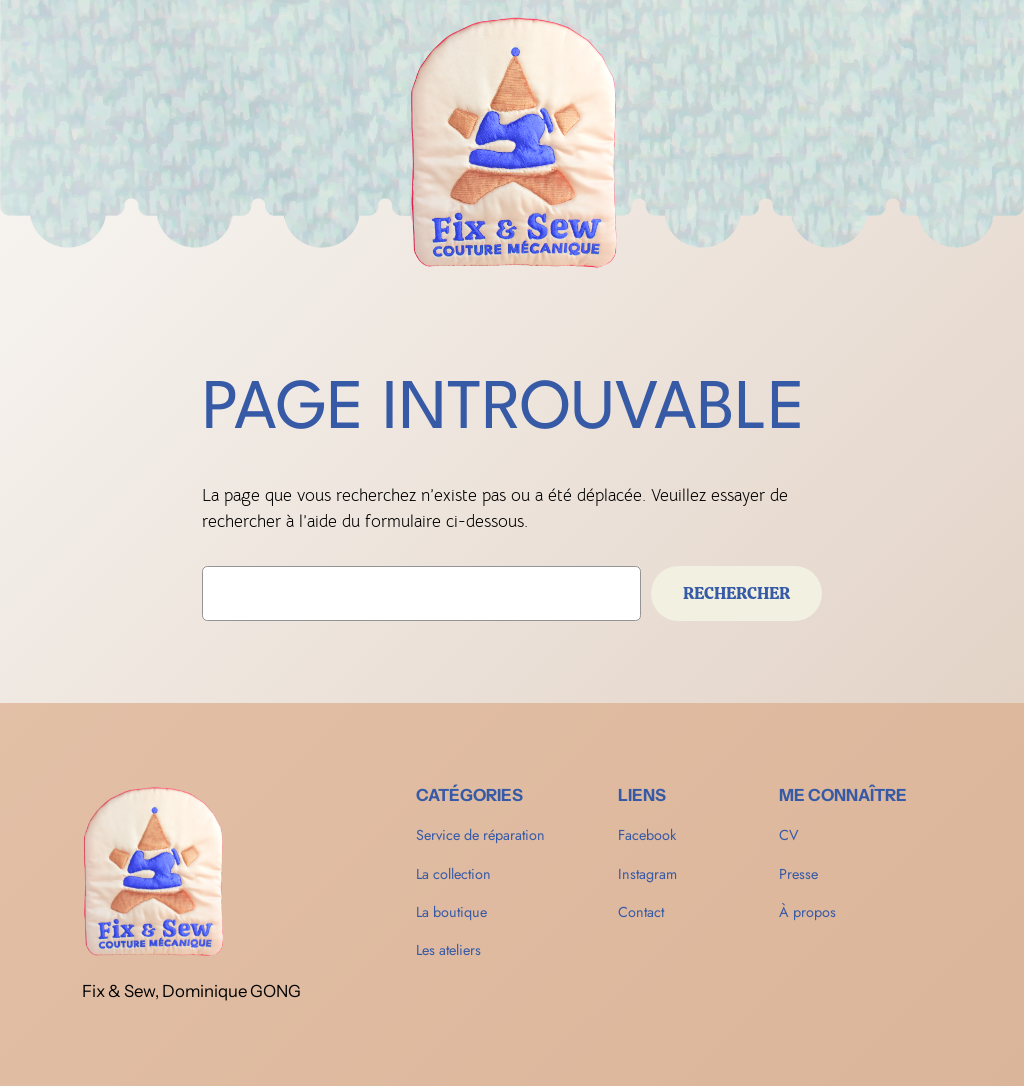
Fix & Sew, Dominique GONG (191, 991)
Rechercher (736, 593)
